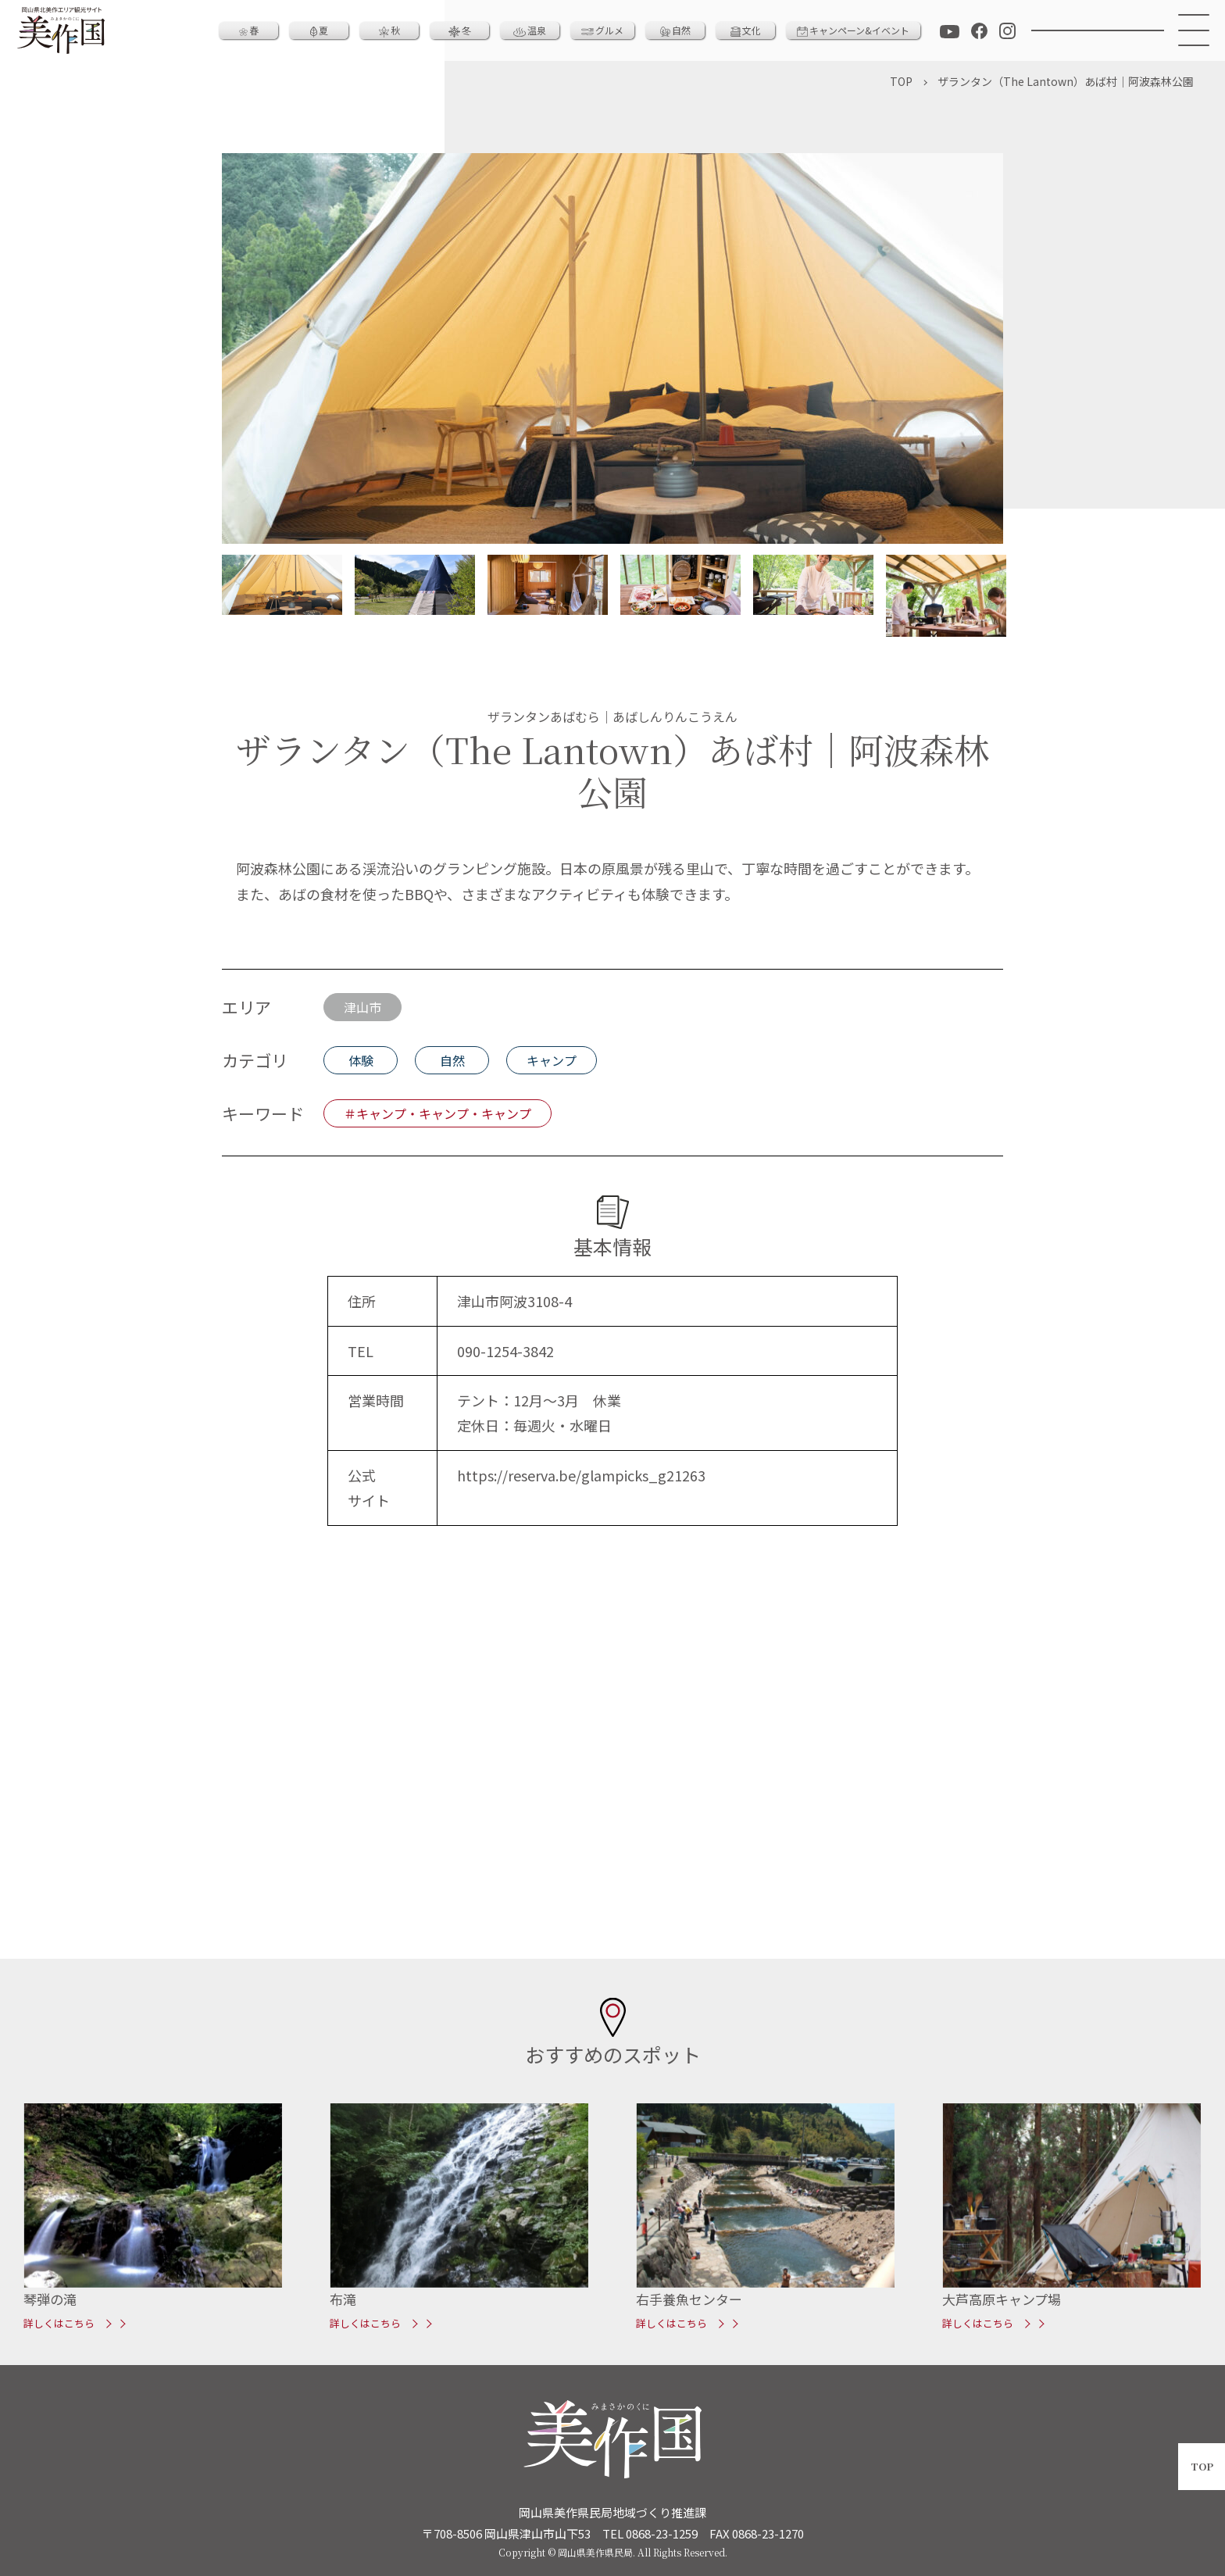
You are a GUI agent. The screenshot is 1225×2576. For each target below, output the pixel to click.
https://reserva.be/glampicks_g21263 (581, 1475)
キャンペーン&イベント (853, 30)
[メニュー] (1194, 30)
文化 (745, 30)
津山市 (362, 1007)
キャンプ (552, 1060)
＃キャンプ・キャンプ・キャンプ (437, 1113)
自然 (675, 30)
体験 (360, 1060)
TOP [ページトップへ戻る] (1202, 2466)
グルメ (602, 30)
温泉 (529, 30)
